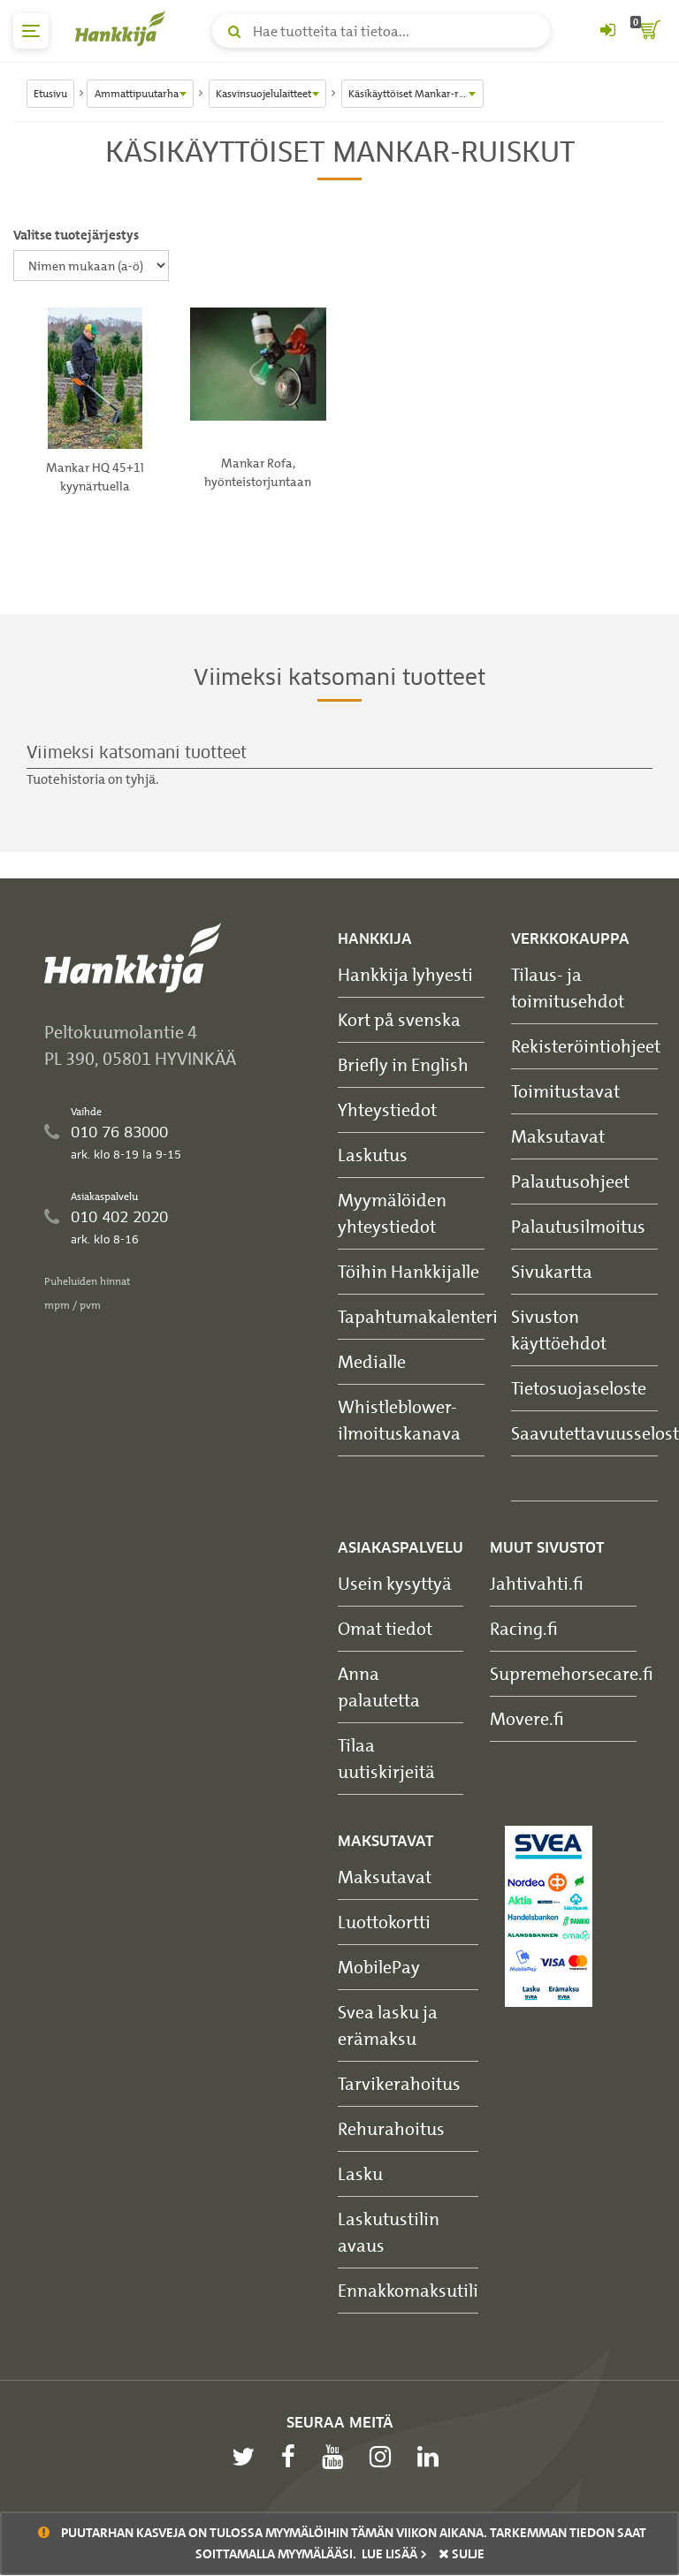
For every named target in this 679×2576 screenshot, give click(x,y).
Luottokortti (384, 1922)
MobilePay (379, 1967)
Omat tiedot (385, 1628)
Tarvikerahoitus (399, 2083)
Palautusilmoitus (578, 1226)
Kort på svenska (399, 1019)
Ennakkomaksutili (408, 2290)
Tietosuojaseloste (578, 1388)
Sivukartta (551, 1271)
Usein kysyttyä (395, 1583)
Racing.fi (524, 1628)
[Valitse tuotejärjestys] (91, 265)
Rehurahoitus (391, 2128)
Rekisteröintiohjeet (585, 1046)
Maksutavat (558, 1136)
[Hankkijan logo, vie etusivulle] (123, 28)
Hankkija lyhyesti (405, 974)
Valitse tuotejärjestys (76, 235)
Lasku (360, 2173)
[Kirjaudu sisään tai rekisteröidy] (607, 31)
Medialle (372, 1361)
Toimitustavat (565, 1091)
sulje (461, 2554)
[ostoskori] (648, 31)
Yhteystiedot (387, 1109)
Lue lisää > (394, 2554)
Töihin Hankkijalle (408, 1271)
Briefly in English (403, 1064)
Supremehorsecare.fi (571, 1673)
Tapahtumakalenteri (418, 1316)
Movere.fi (527, 1718)
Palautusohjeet (570, 1181)
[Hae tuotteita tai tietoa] (381, 31)
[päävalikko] (31, 31)
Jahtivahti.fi (537, 1583)
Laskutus (373, 1154)
